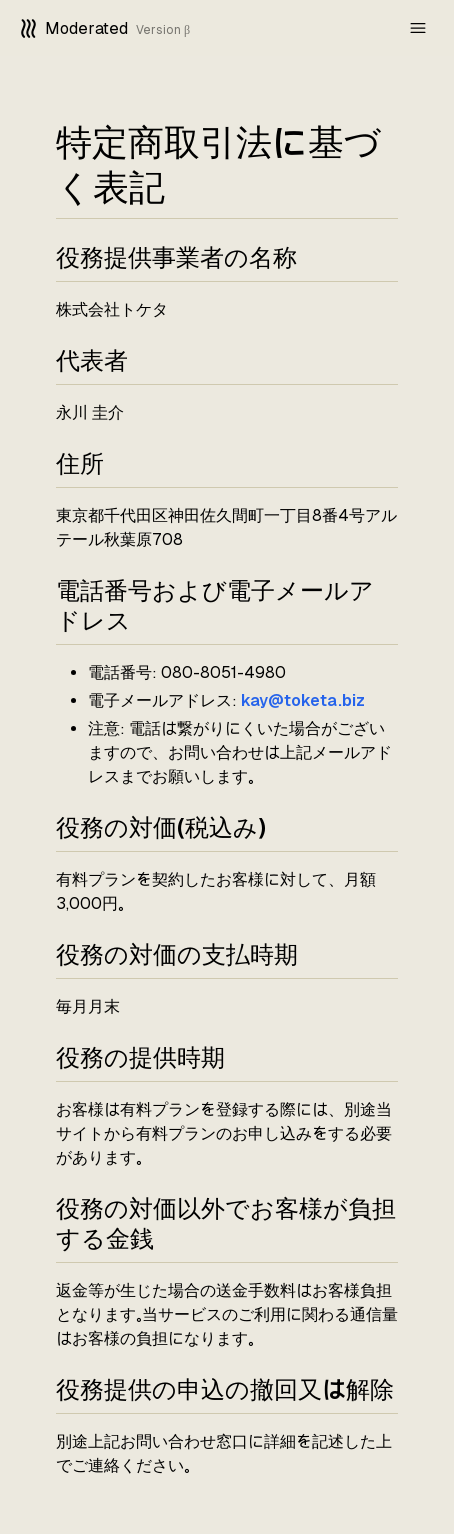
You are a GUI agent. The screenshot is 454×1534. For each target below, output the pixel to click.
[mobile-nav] (418, 28)
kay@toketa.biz (303, 700)
